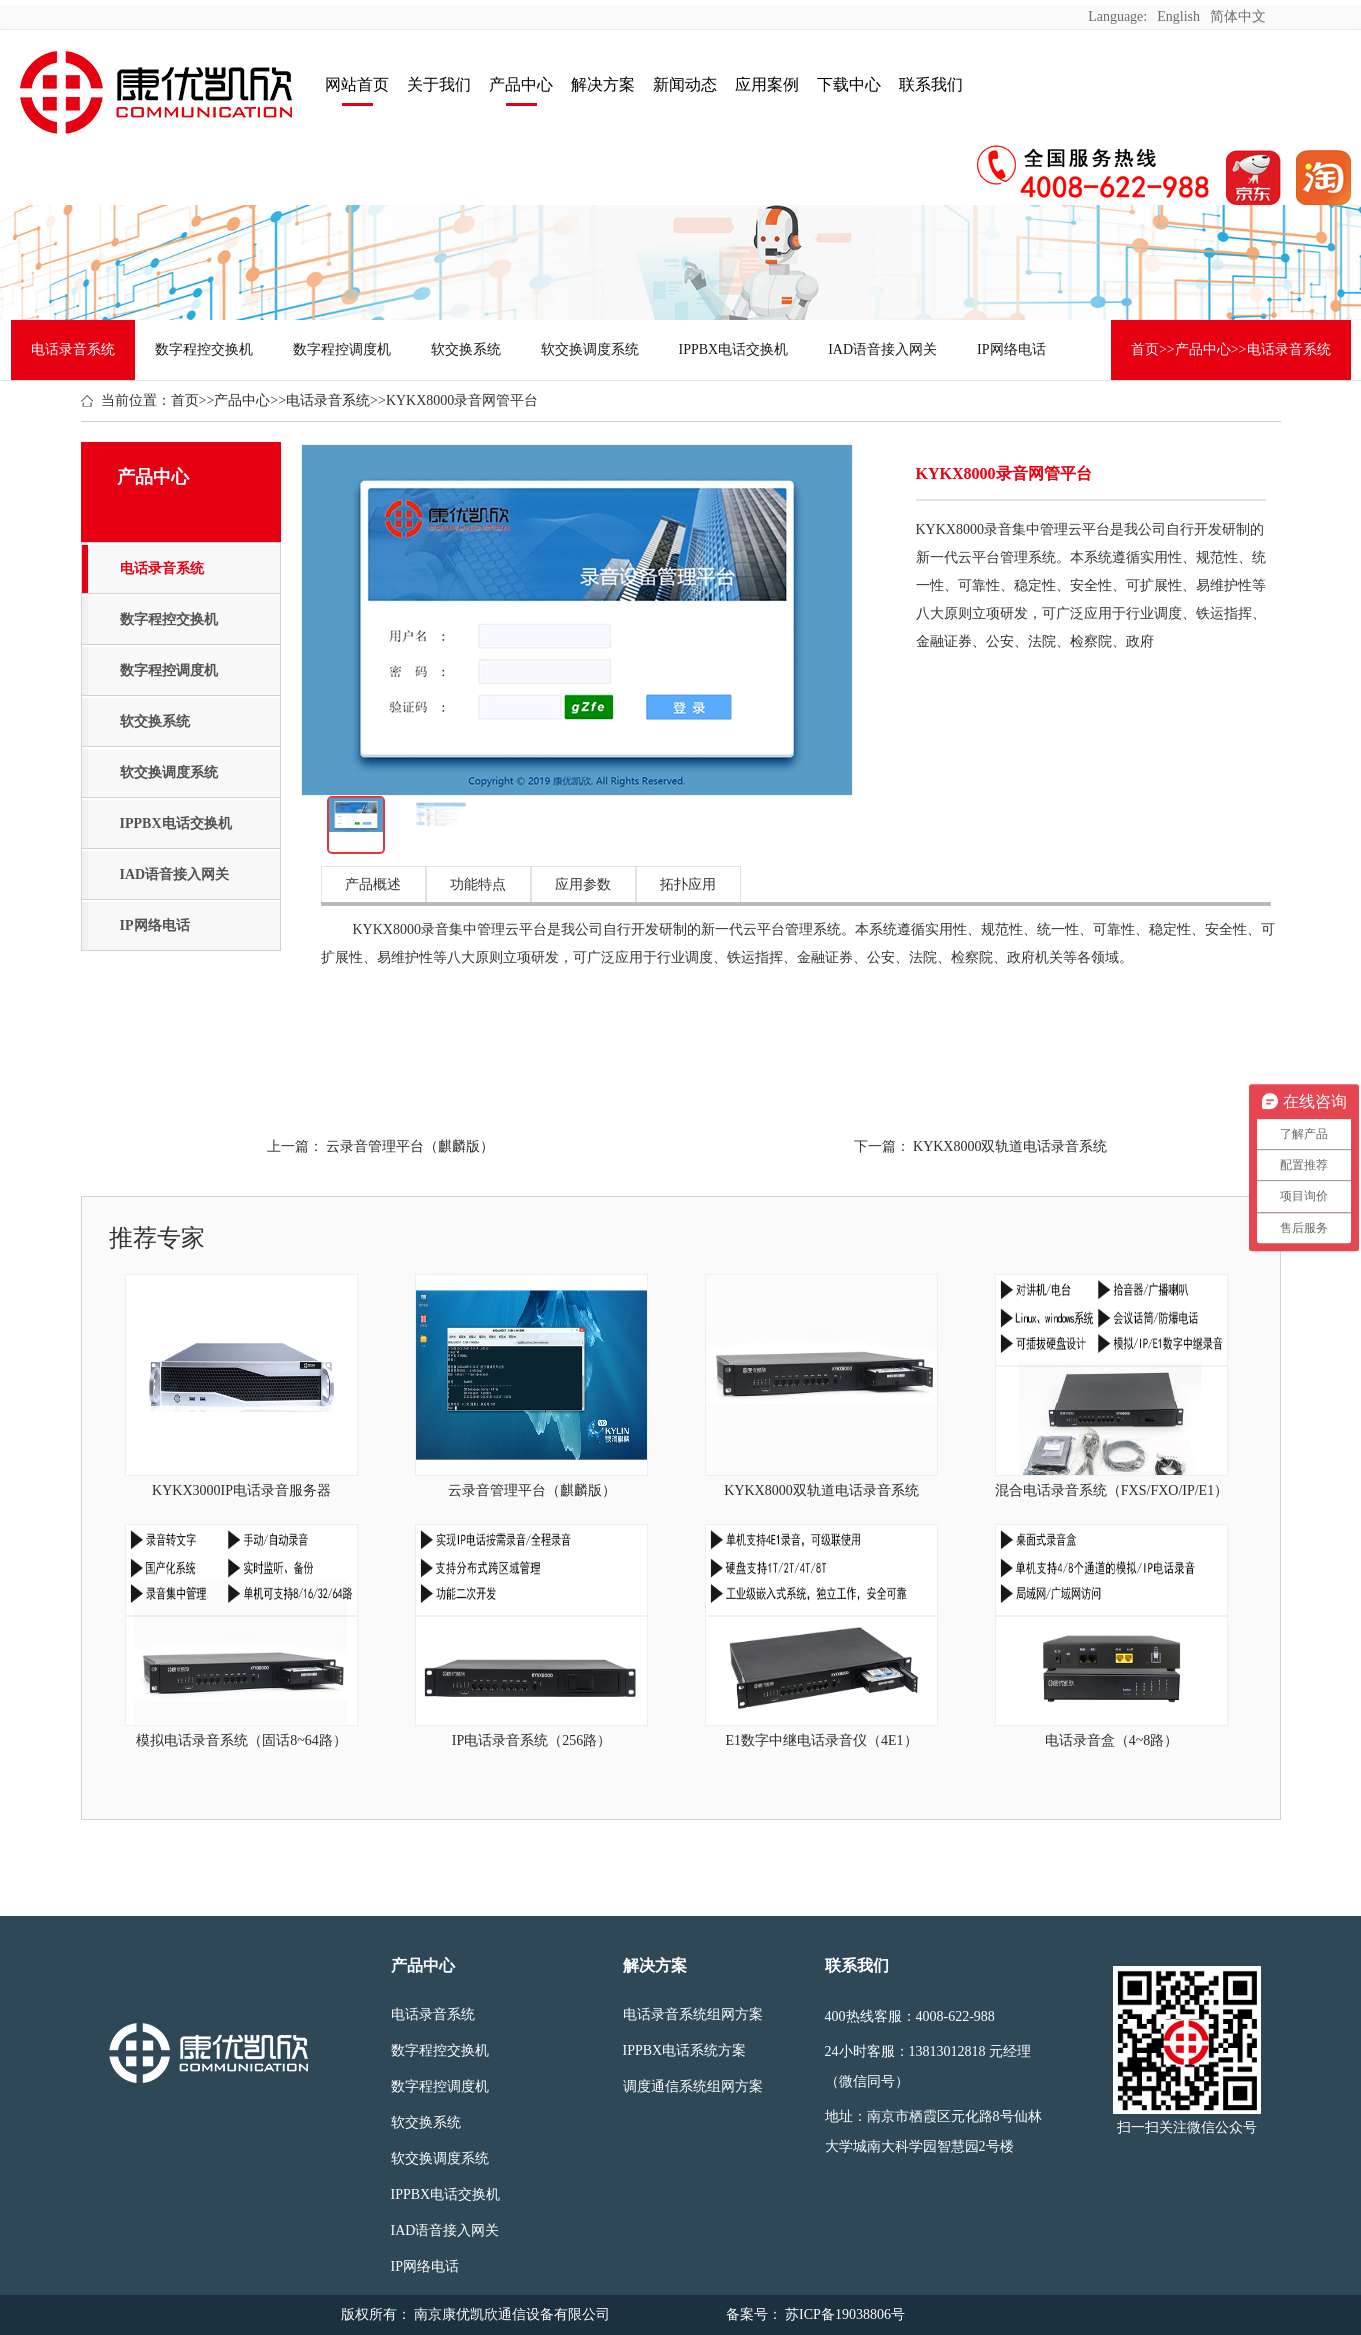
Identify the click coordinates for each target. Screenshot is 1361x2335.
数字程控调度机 (342, 349)
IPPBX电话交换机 (734, 349)
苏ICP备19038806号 (843, 2314)
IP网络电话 (1011, 349)
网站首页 (357, 84)
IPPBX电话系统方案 (685, 2050)
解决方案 (603, 84)
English (1178, 16)
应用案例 (767, 84)
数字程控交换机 (204, 349)
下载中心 (849, 84)
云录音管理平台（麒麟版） (410, 1146)
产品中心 (521, 84)
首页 (1145, 349)
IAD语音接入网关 (882, 349)
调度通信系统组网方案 (693, 2086)
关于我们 (439, 84)
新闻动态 (685, 84)
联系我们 (931, 84)
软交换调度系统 (590, 349)
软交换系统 (466, 349)
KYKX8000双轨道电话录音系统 (1010, 1146)
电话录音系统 (73, 349)
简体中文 (1238, 16)
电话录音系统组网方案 (693, 2014)
